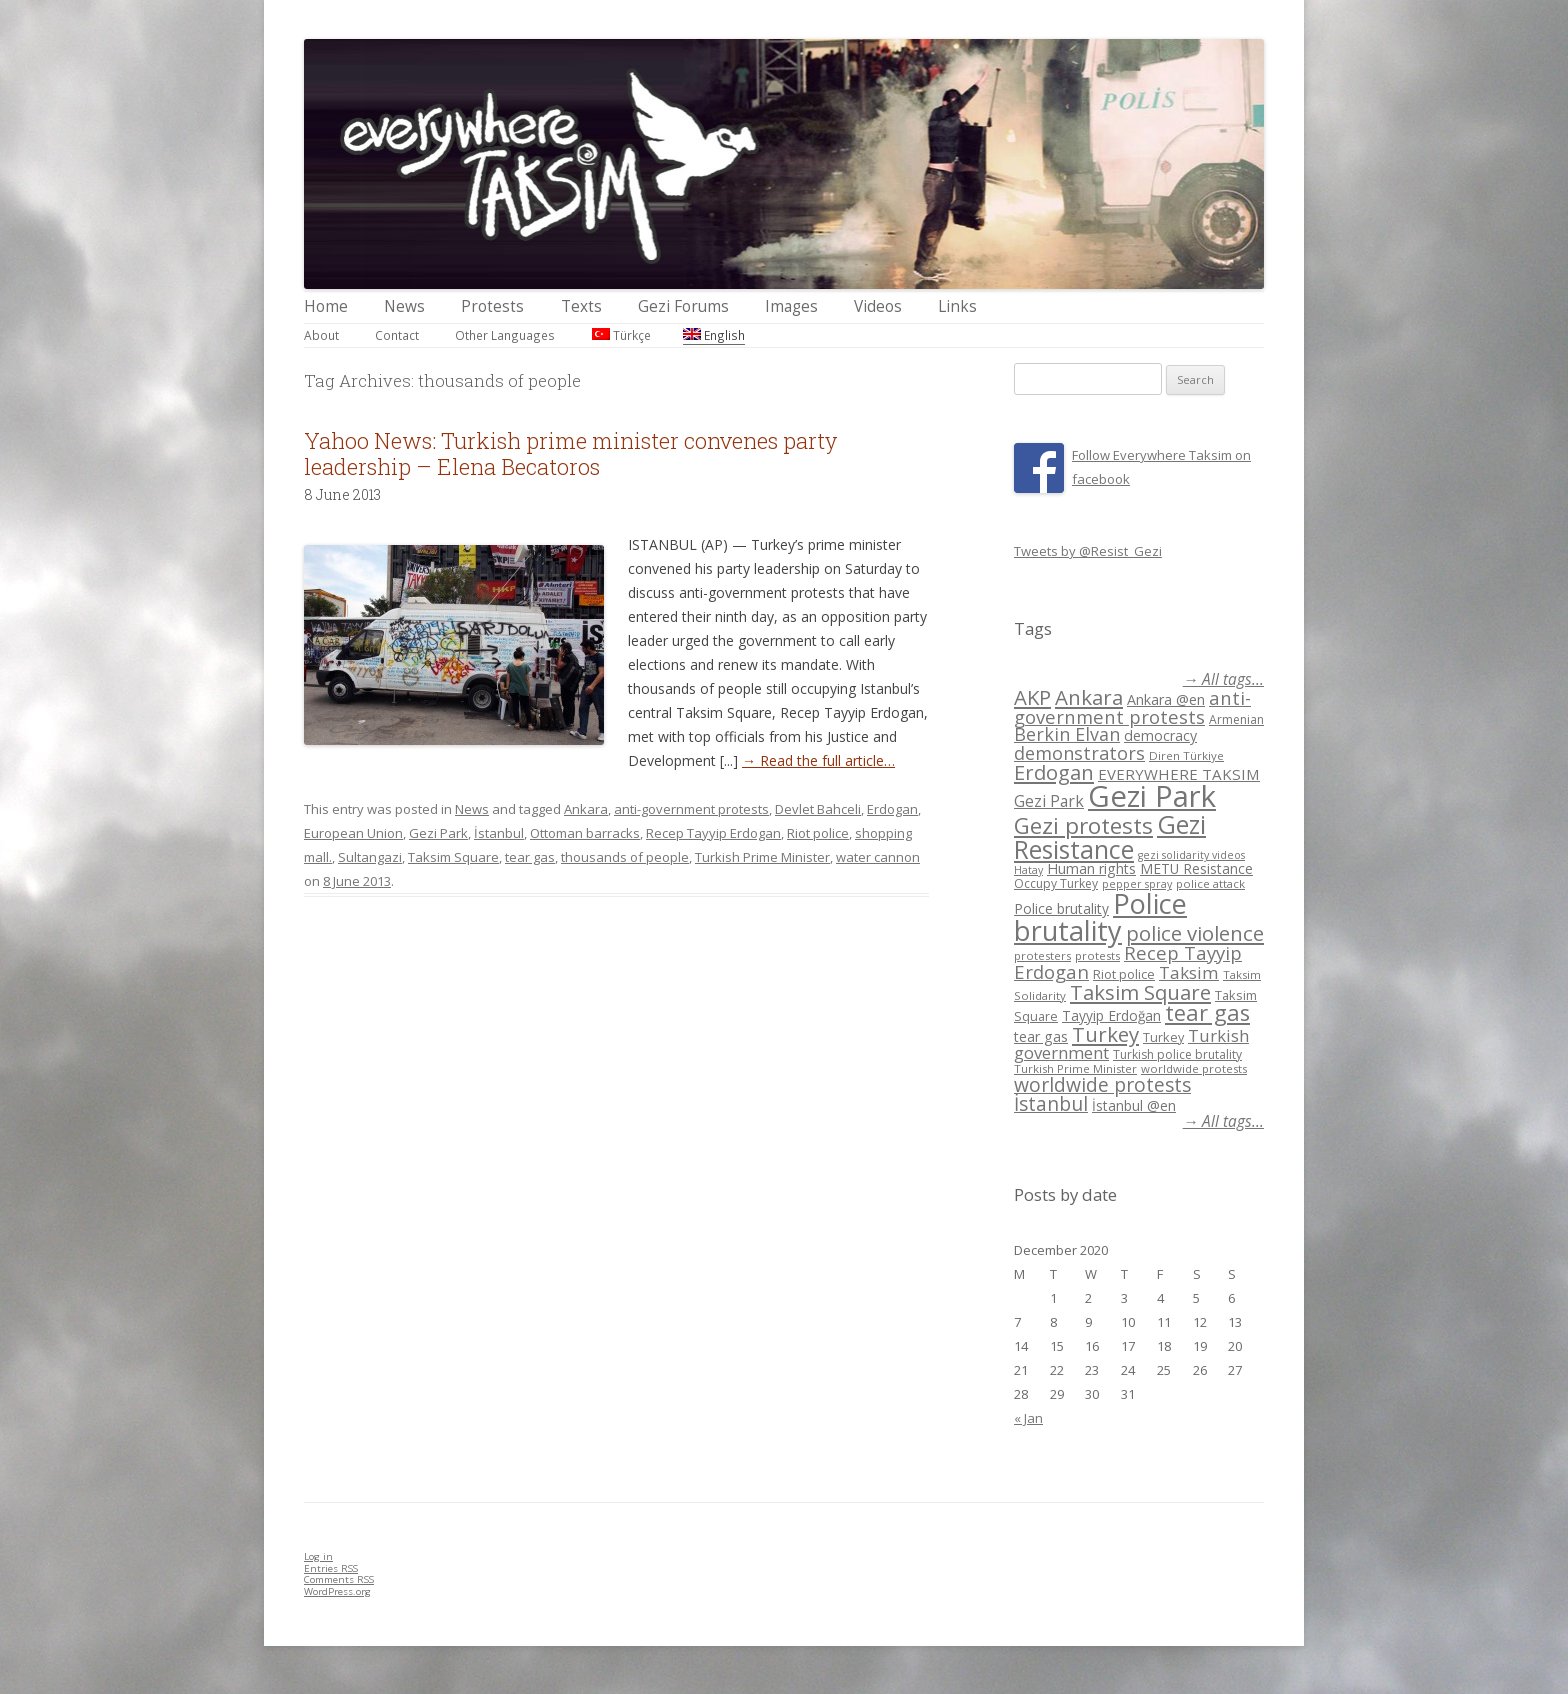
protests (1097, 955)
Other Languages (505, 335)
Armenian (1236, 719)
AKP (1032, 697)
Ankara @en (1166, 699)
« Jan (1028, 1418)
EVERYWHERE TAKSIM (1179, 774)
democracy (1160, 735)
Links (957, 306)
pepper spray (1137, 884)
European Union (353, 833)
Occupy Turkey (1056, 883)
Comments (339, 1579)
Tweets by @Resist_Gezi (1088, 551)
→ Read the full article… (818, 760)
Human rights (1091, 868)
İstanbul (499, 833)
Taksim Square (453, 857)
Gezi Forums (683, 306)
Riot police (818, 833)
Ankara (586, 809)
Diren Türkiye (1186, 755)
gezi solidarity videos (1191, 855)
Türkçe (621, 335)
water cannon (878, 857)
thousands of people (625, 857)
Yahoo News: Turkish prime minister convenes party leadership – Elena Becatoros (570, 453)
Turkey (1105, 1034)
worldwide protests (1194, 1068)
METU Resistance (1196, 868)
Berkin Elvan (1067, 734)
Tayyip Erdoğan (1111, 1015)
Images (791, 306)
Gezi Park (438, 833)
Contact (397, 335)
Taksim (1189, 972)
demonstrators (1079, 753)
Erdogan (892, 809)
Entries (331, 1568)
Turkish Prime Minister (762, 857)
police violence (1195, 933)
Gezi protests (1083, 825)
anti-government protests (691, 809)
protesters (1042, 955)
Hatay (1028, 870)
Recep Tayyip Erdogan (713, 833)
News (404, 306)
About (321, 335)
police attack (1210, 883)
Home (326, 306)
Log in (318, 1556)
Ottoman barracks (585, 833)
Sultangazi (370, 857)
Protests (492, 306)
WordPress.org (337, 1591)
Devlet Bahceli (818, 809)
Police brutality (1061, 908)
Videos (878, 306)
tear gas (530, 857)
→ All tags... (1223, 679)
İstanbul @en (1134, 1105)
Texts (581, 306)
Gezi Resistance (1110, 836)
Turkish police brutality (1177, 1054)
